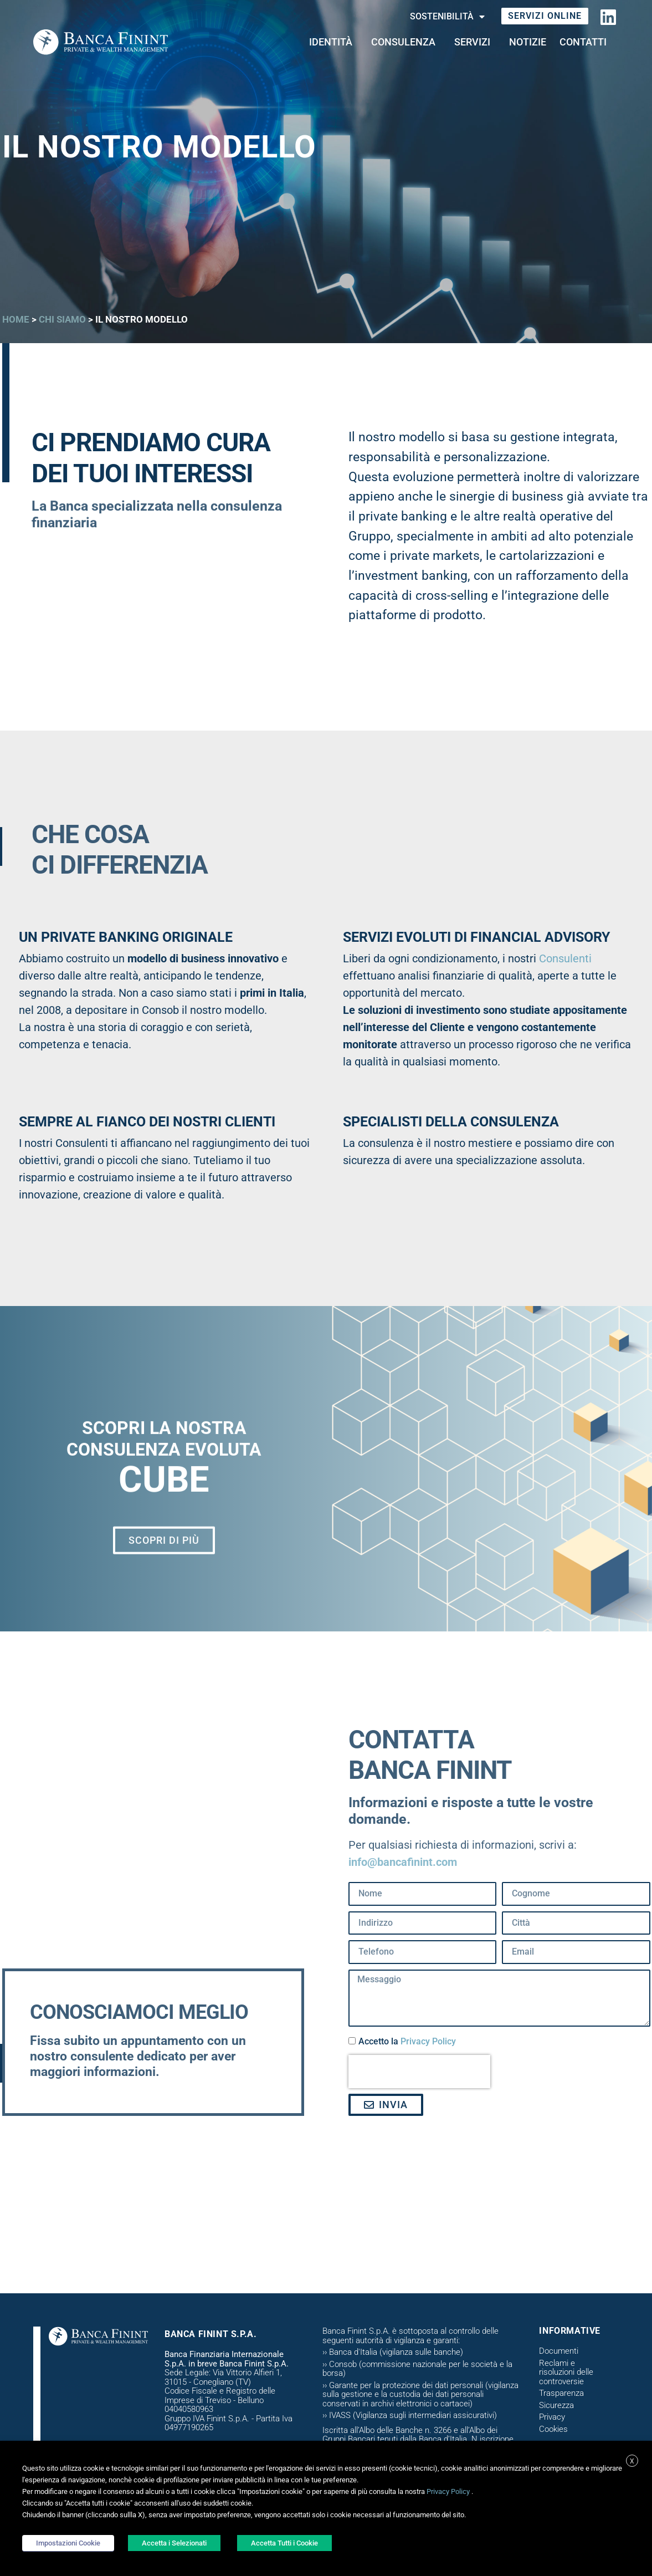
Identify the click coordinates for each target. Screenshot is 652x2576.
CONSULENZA (406, 42)
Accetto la (407, 2041)
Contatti (585, 42)
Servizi (475, 42)
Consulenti (565, 958)
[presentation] (419, 2071)
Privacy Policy (428, 2041)
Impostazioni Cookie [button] (68, 2543)
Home (15, 319)
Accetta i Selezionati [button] (174, 2543)
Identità (333, 42)
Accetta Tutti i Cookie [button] (284, 2543)
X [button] (632, 2461)
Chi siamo (62, 319)
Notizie (527, 42)
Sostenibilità (447, 17)
